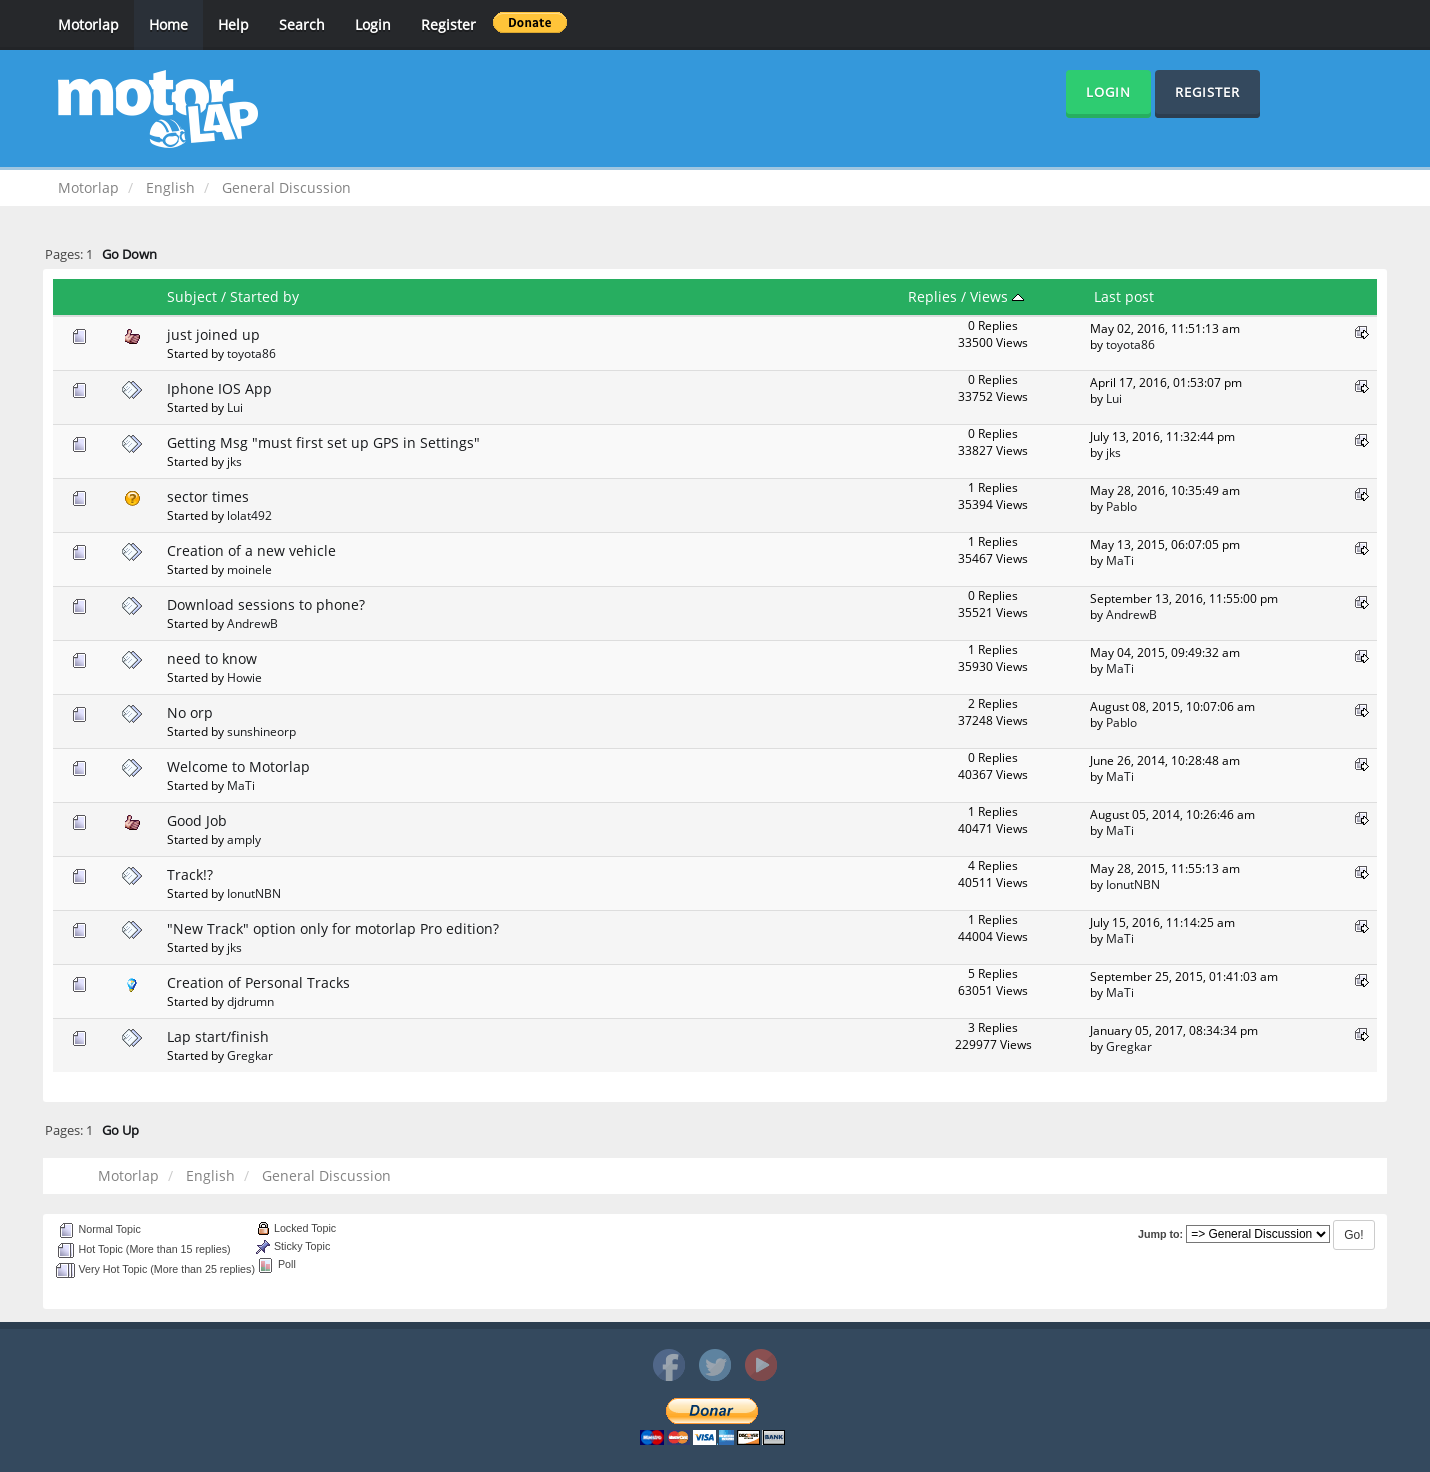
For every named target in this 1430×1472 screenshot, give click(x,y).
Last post (1124, 296)
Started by (264, 296)
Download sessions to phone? (266, 604)
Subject (192, 296)
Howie (244, 677)
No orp (190, 712)
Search (302, 24)
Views (997, 296)
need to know (212, 658)
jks (234, 461)
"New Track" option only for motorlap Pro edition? (333, 928)
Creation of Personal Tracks (258, 982)
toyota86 (251, 353)
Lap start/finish (218, 1036)
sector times (208, 496)
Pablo (1121, 506)
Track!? (190, 874)
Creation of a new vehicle (251, 550)
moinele (249, 569)
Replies (932, 296)
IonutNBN (254, 893)
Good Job (197, 820)
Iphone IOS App (219, 388)
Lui (235, 407)
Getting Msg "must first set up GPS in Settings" (323, 442)
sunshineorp (261, 731)
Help (233, 24)
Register (448, 24)
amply (244, 839)
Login (373, 24)
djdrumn (250, 1001)
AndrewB (252, 623)
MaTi (1120, 560)
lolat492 (249, 515)
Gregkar (250, 1055)
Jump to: (1160, 1234)
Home (168, 24)
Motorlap (88, 24)
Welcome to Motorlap (238, 766)
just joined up (213, 334)
